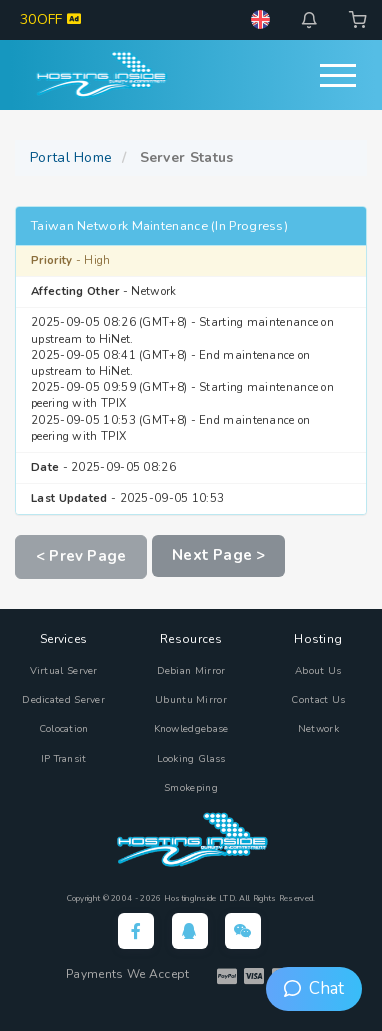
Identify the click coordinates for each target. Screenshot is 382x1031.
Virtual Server (64, 671)
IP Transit (64, 759)
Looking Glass (191, 759)
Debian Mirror (191, 671)
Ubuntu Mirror (191, 700)
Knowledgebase (191, 729)
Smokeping (191, 788)
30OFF (50, 19)
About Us (318, 671)
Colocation (64, 729)
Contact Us (318, 700)
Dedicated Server (63, 700)
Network (318, 729)
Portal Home (71, 157)
